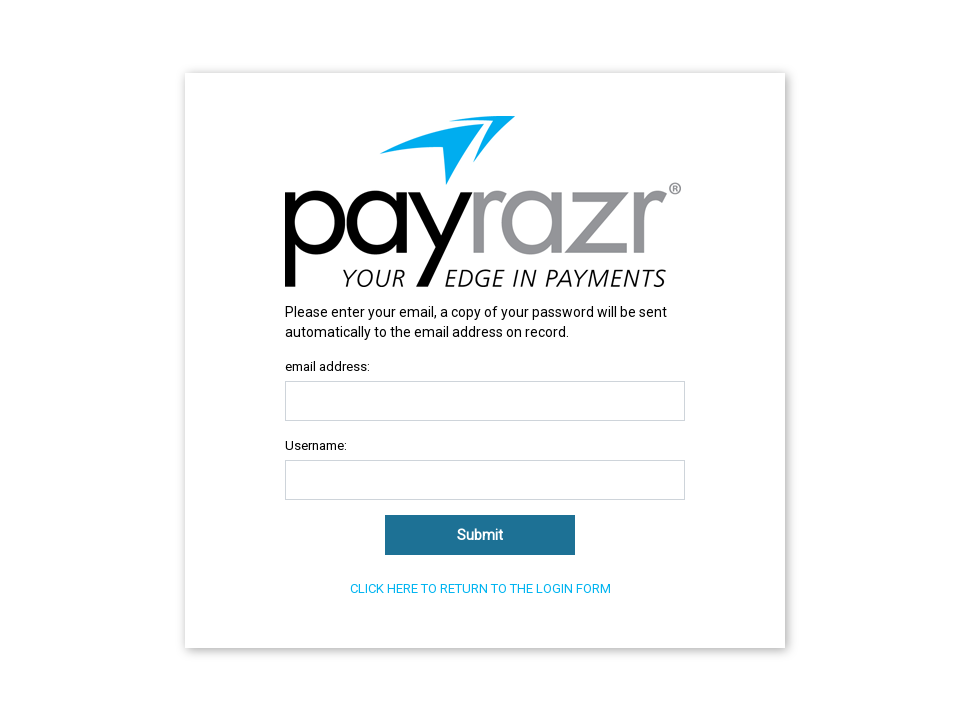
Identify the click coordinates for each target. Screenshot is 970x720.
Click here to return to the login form (480, 588)
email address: (327, 366)
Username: (316, 445)
